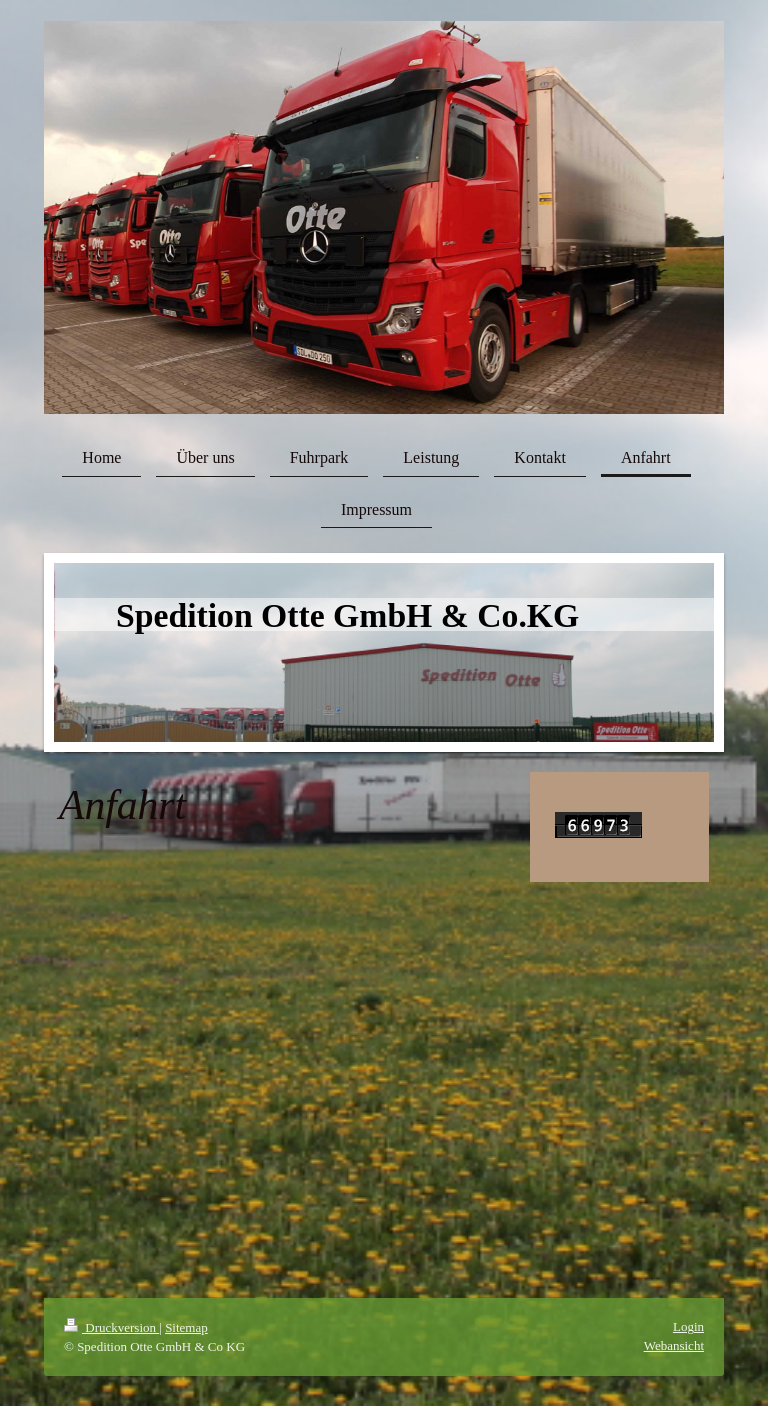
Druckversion (111, 1327)
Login (688, 1326)
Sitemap (186, 1327)
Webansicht (674, 1345)
